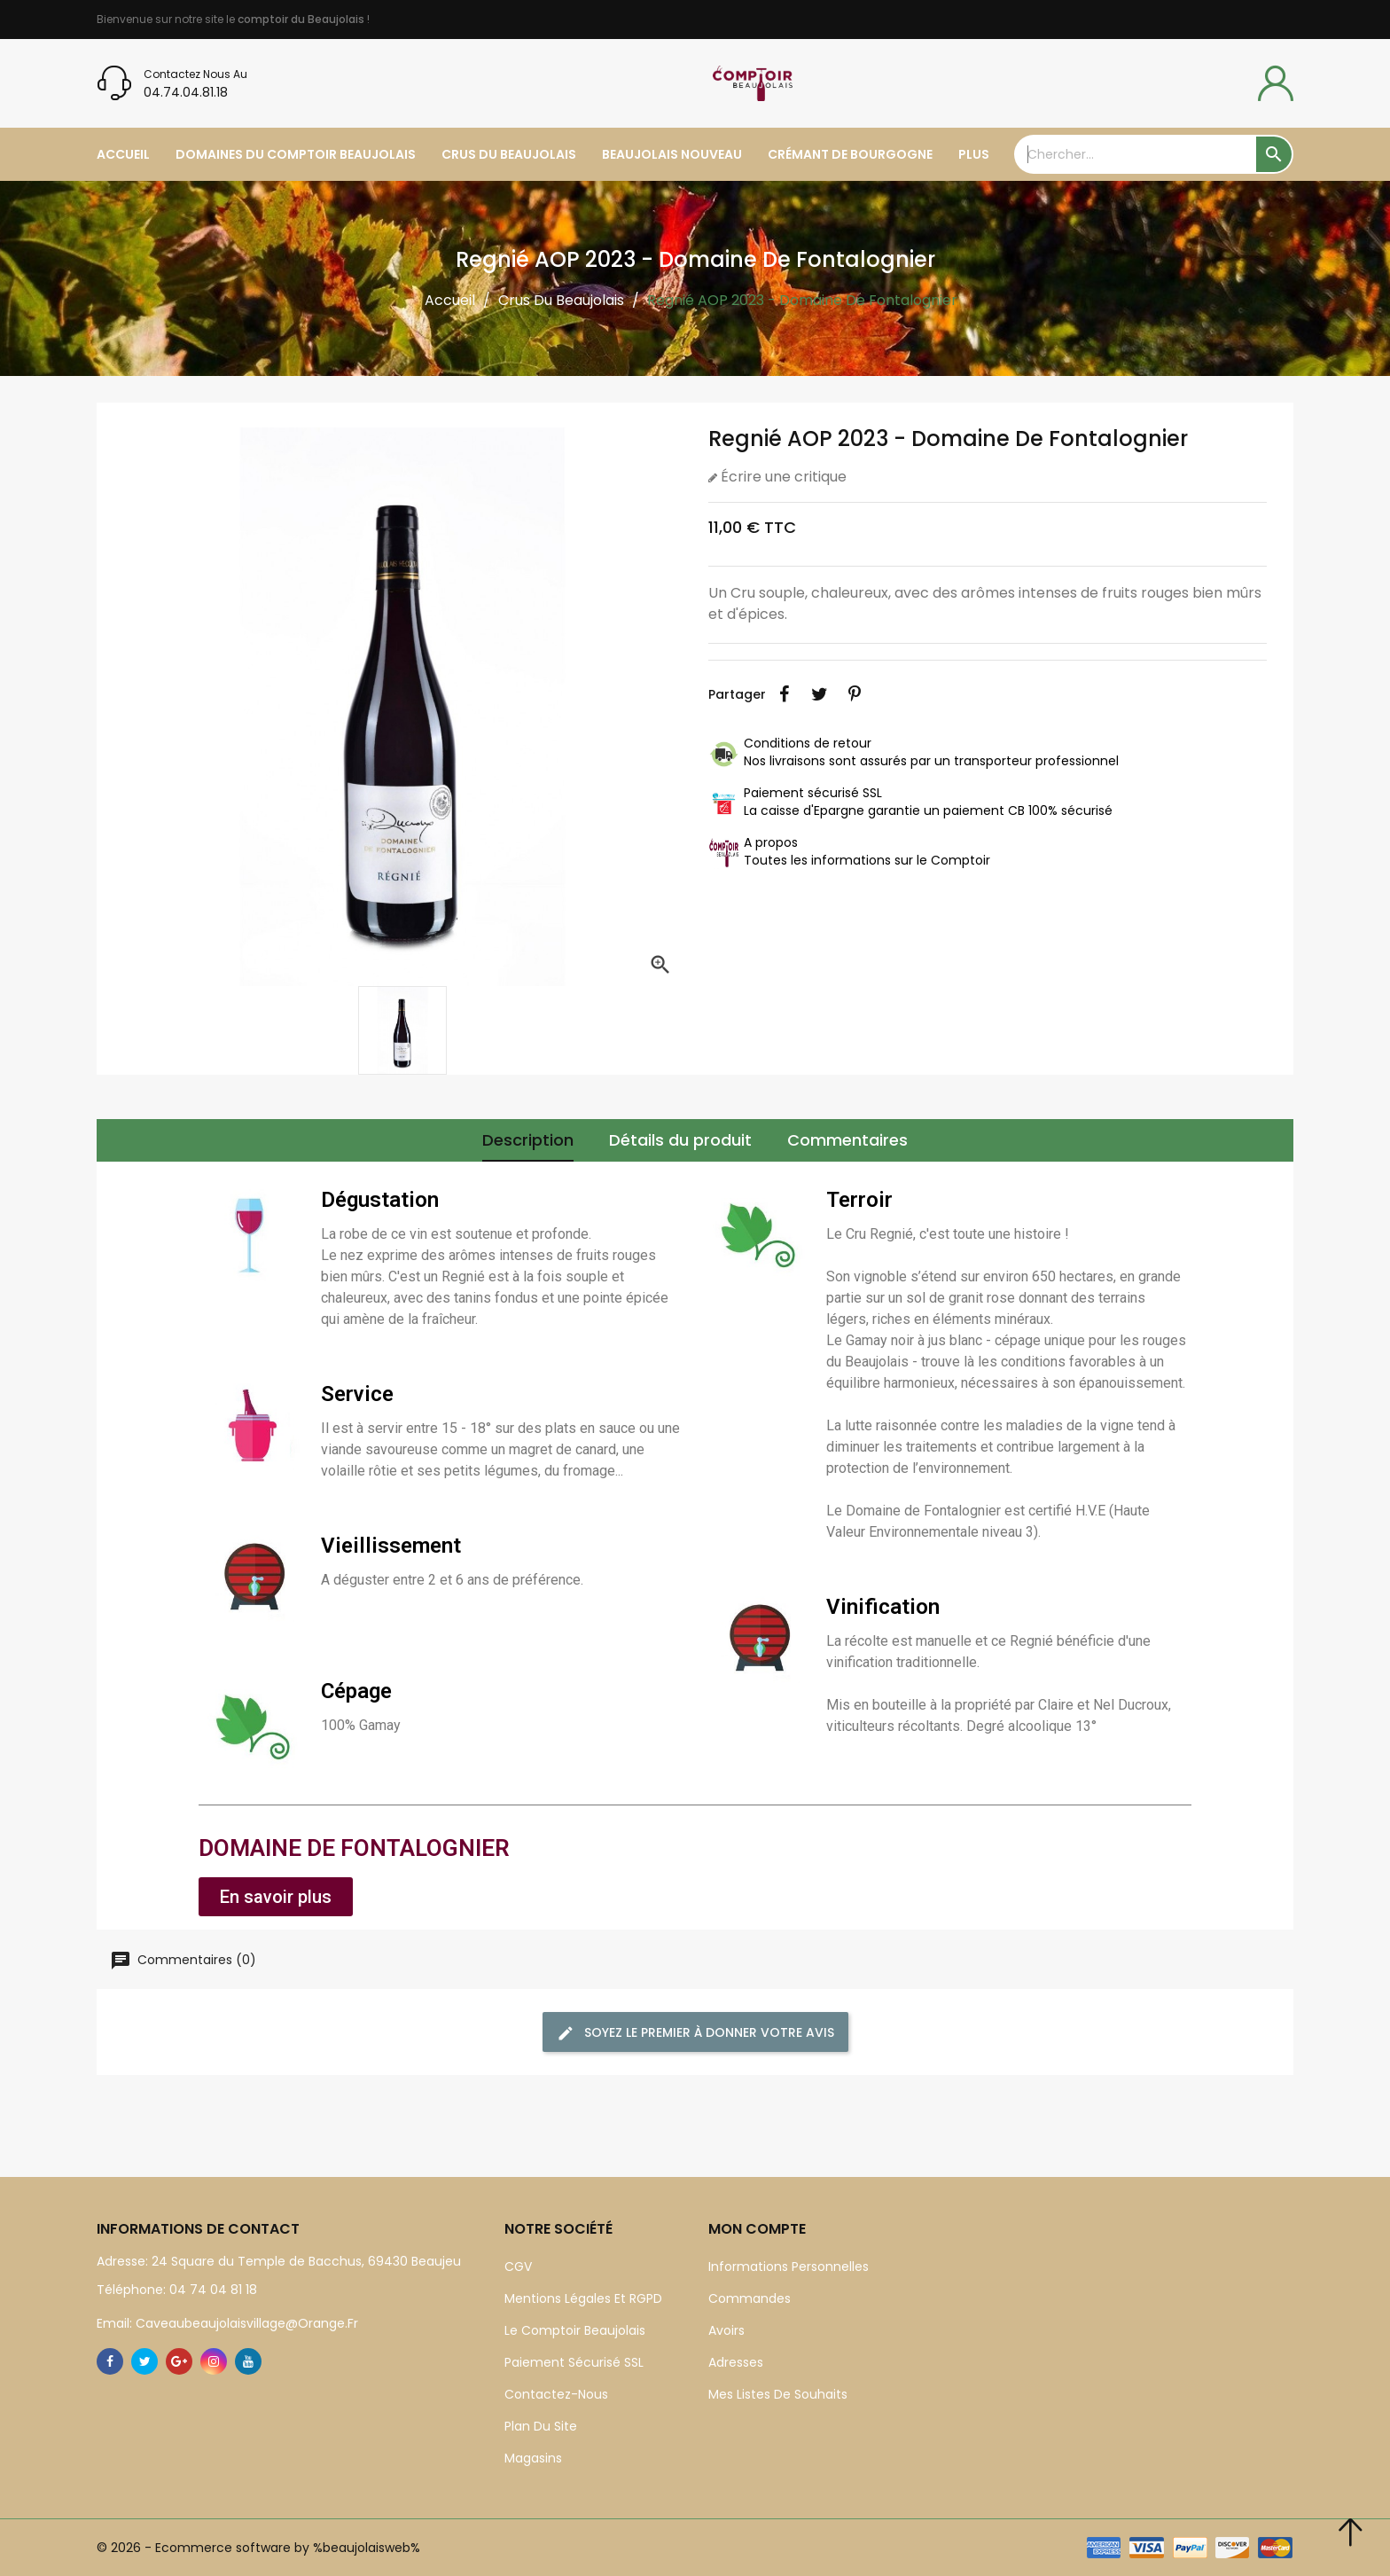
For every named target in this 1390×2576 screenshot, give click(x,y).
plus (973, 154)
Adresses (735, 2362)
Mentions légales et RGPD (583, 2298)
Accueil (123, 154)
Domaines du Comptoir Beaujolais (296, 154)
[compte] (1275, 83)
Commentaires (847, 1140)
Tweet (819, 694)
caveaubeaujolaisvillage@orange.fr (245, 2323)
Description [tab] (528, 1140)
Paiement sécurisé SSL (574, 2362)
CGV (518, 2266)
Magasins (533, 2458)
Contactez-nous (556, 2394)
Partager (783, 694)
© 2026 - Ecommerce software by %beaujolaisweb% (258, 2547)
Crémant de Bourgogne (850, 154)
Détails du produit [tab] (680, 1140)
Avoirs (726, 2330)
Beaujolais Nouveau (672, 154)
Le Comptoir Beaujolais (574, 2330)
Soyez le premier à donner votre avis (695, 2033)
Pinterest (854, 694)
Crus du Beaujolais (508, 154)
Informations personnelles (788, 2266)
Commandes (749, 2298)
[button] (276, 1896)
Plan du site (540, 2426)
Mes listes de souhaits (777, 2394)
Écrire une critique (782, 476)
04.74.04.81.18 (186, 92)
